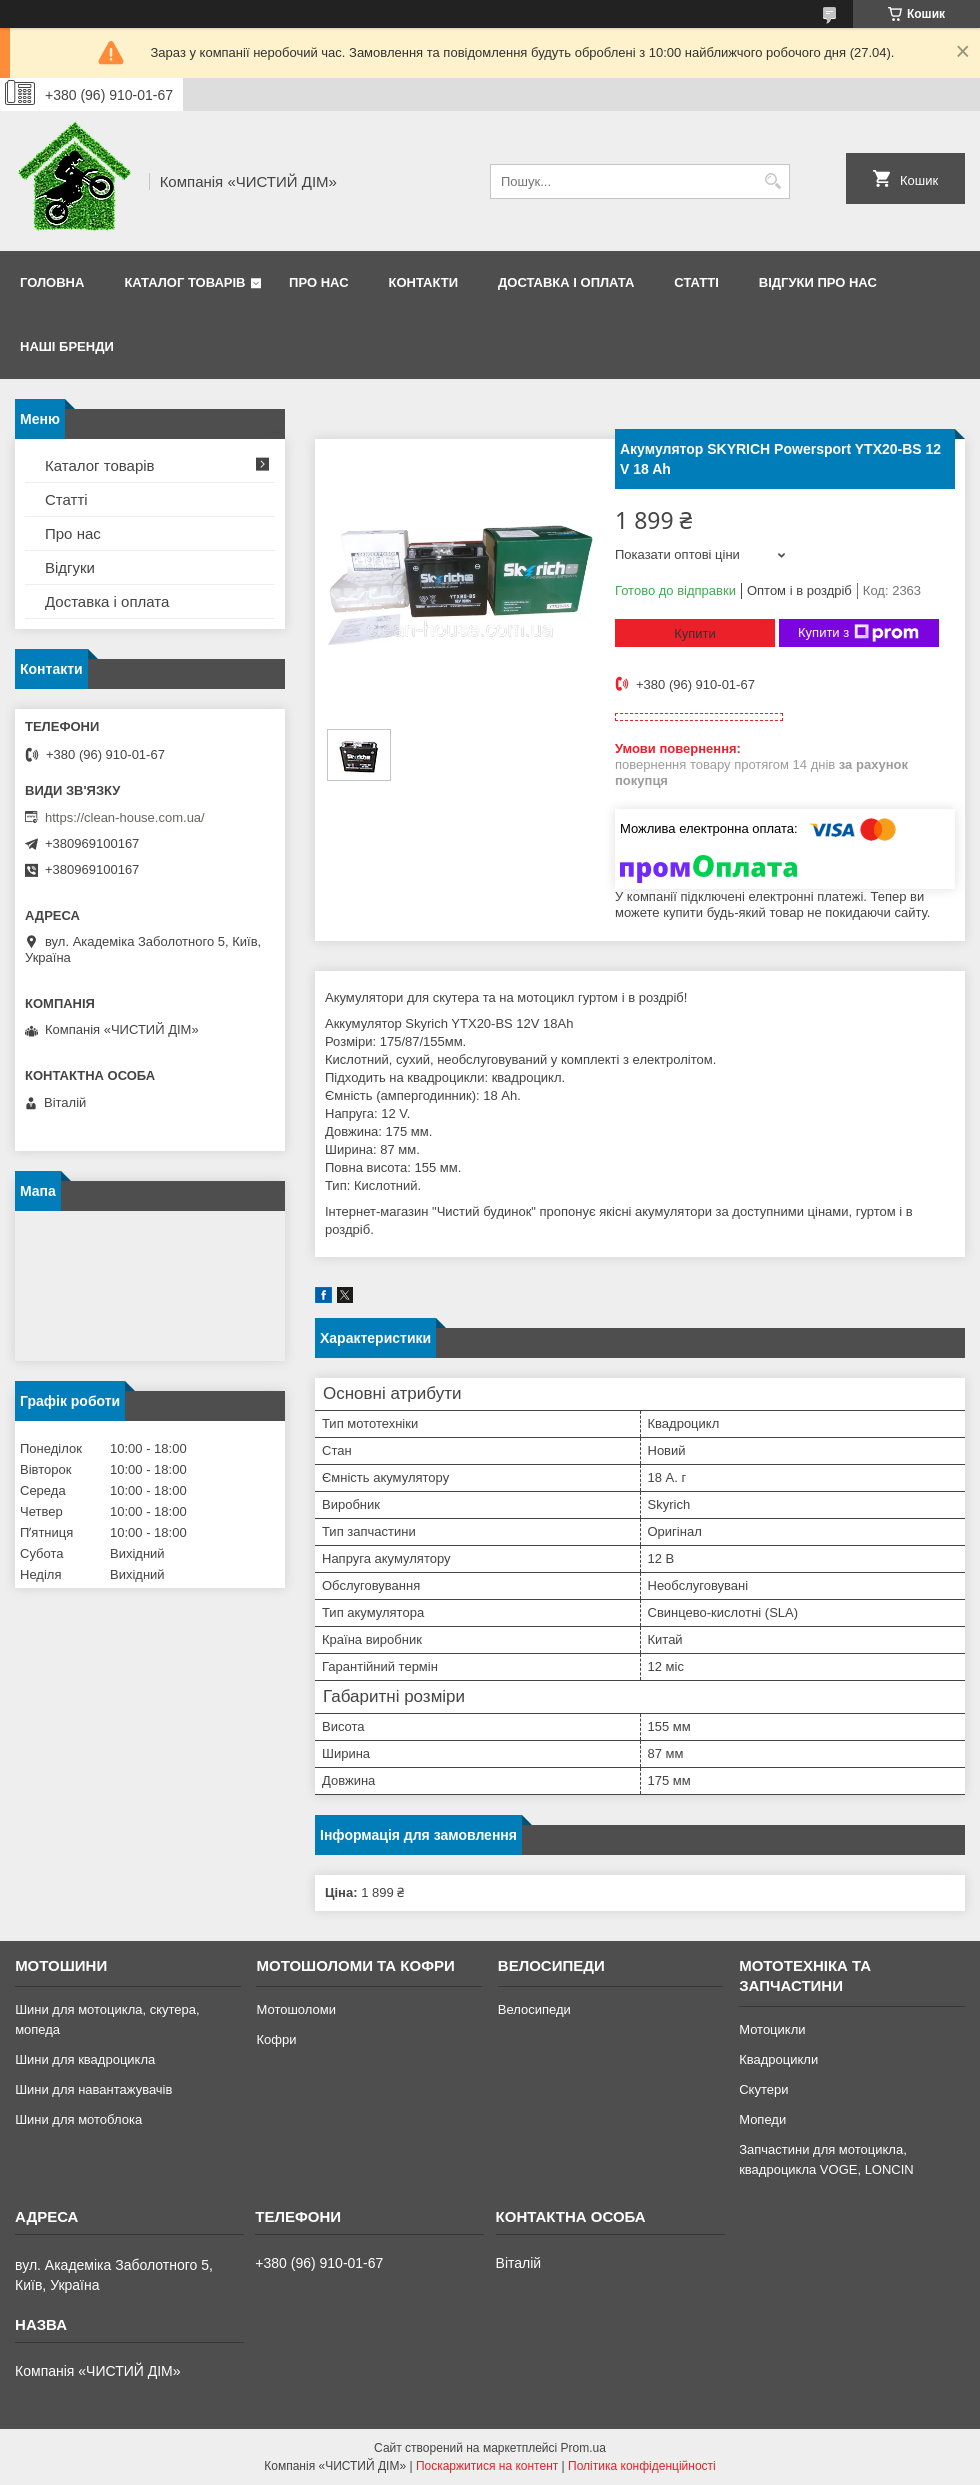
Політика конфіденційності (642, 2466)
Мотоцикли (772, 2029)
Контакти (424, 282)
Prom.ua (583, 2448)
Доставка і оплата (566, 282)
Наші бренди (67, 346)
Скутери (763, 2089)
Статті (696, 282)
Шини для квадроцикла (85, 2059)
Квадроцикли (778, 2059)
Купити (695, 633)
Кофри (276, 2039)
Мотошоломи (296, 2009)
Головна (52, 282)
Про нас (318, 282)
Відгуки (70, 567)
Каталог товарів (184, 282)
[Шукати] (772, 181)
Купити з (858, 633)
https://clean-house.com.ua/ (125, 817)
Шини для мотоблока (78, 2119)
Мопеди (762, 2119)
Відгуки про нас (818, 282)
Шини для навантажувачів (93, 2089)
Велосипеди (534, 2009)
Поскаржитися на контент (487, 2466)
